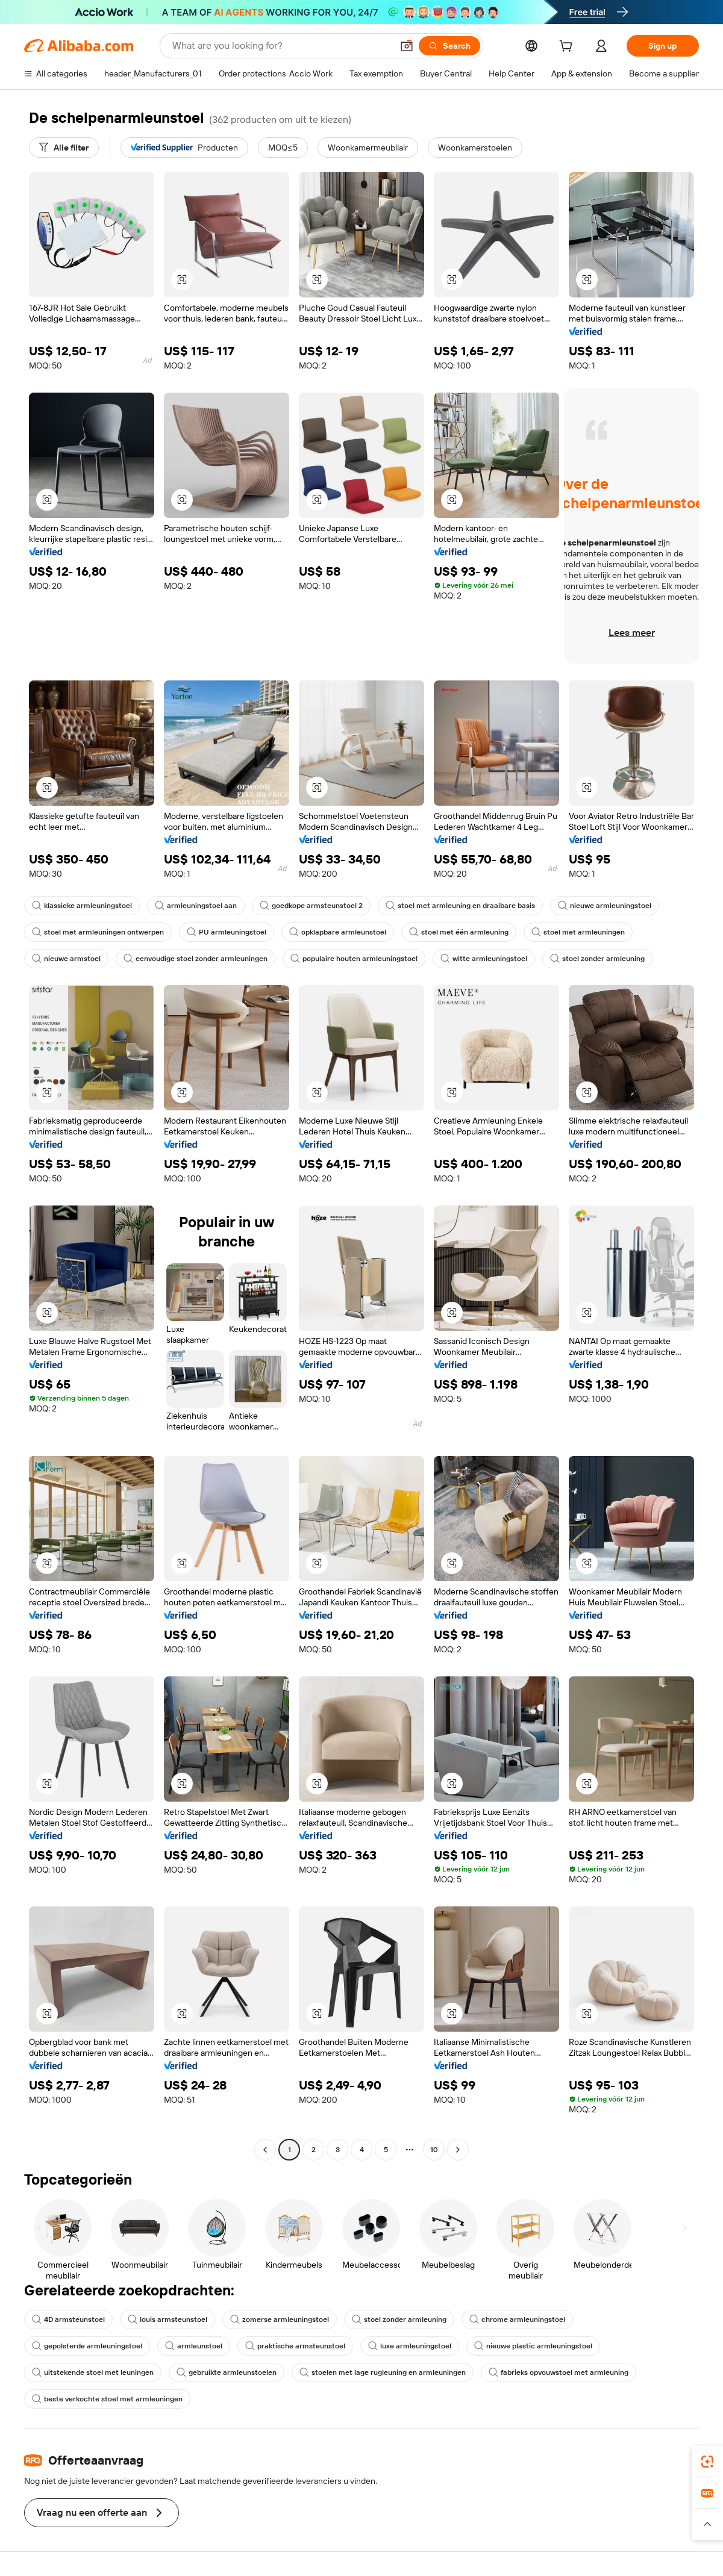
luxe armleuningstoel (409, 2346)
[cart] (568, 47)
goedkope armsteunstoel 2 (311, 905)
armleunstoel (193, 2346)
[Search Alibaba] (281, 45)
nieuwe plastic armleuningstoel (533, 2346)
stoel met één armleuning (459, 932)
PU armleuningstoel (226, 932)
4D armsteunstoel (68, 2319)
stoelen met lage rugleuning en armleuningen (382, 2372)
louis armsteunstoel (167, 2319)
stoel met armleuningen (578, 932)
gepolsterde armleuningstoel (87, 2346)
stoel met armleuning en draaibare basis (460, 905)
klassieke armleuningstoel (82, 905)
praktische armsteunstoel (295, 2346)
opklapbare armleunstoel (337, 932)
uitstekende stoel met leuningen (93, 2372)
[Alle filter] (64, 147)
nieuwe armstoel (66, 958)
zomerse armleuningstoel (279, 2319)
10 (434, 2149)
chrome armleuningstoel (517, 2319)
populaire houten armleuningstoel (354, 958)
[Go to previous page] (265, 2150)
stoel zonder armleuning (597, 958)
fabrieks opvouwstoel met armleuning (558, 2372)
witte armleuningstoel (483, 958)
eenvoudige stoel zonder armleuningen (196, 958)
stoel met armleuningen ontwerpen (98, 932)
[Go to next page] (458, 2150)
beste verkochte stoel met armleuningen (107, 2399)
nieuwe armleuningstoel (604, 905)
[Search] (449, 45)
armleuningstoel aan (196, 905)
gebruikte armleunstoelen (227, 2372)
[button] (406, 46)
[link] (707, 2461)
